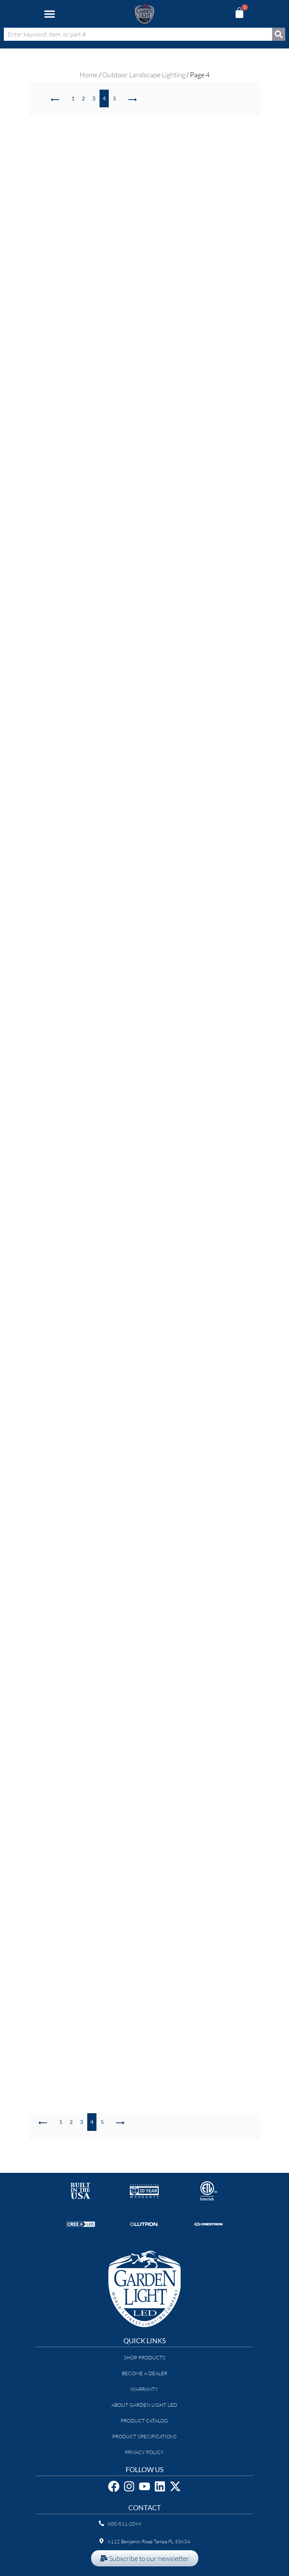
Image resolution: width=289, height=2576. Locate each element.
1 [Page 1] (73, 98)
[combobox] (138, 34)
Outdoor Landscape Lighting (143, 74)
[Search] (278, 34)
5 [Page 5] (114, 98)
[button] (49, 14)
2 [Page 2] (83, 98)
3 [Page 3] (93, 98)
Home (89, 74)
